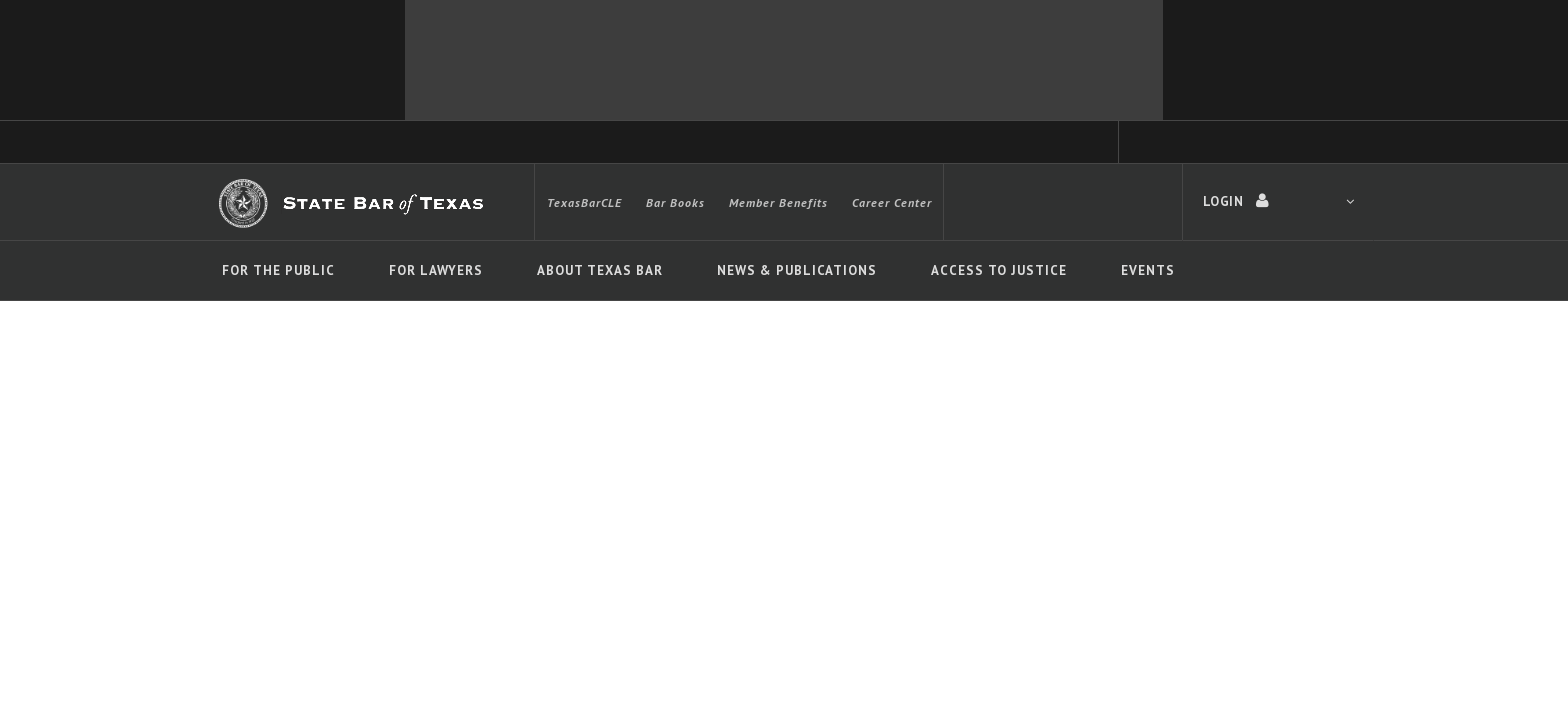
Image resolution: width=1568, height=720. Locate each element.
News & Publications (797, 270)
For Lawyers (436, 270)
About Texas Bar (600, 270)
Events (1148, 270)
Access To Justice (999, 270)
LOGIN (1278, 201)
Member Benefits (778, 202)
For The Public (278, 270)
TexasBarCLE (584, 202)
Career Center (892, 202)
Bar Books (675, 202)
